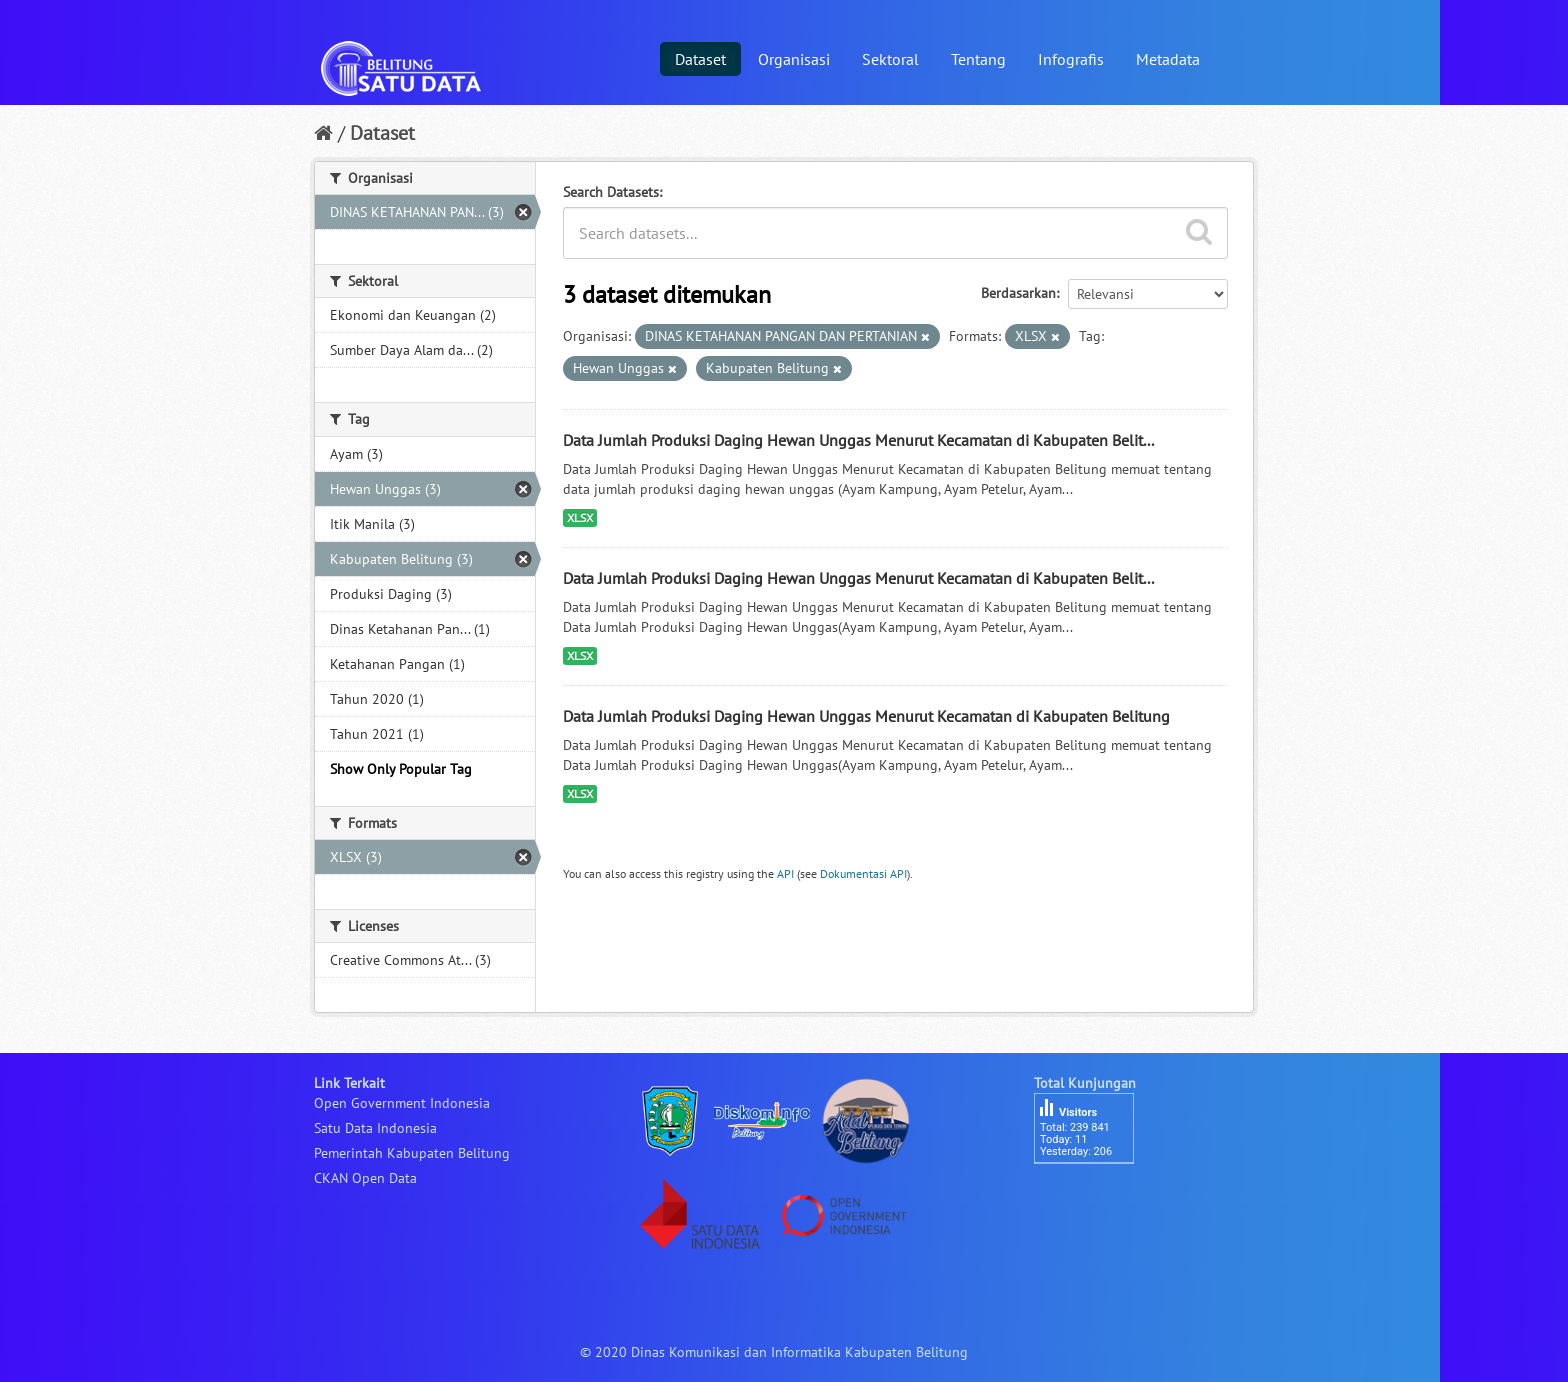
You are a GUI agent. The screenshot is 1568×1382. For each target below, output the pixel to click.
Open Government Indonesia (402, 1103)
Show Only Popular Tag (401, 769)
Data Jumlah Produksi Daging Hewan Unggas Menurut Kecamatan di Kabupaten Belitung (866, 716)
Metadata (1168, 59)
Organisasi (794, 59)
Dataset (700, 59)
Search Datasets (611, 192)
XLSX (580, 517)
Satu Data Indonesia (375, 1128)
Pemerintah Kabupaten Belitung (412, 1153)
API (785, 873)
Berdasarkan (1018, 293)
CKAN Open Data (365, 1178)
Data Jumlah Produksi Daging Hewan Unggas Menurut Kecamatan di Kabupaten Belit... (858, 440)
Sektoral (890, 59)
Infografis (1071, 59)
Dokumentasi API (863, 873)
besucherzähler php (1094, 1198)
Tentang (978, 59)
